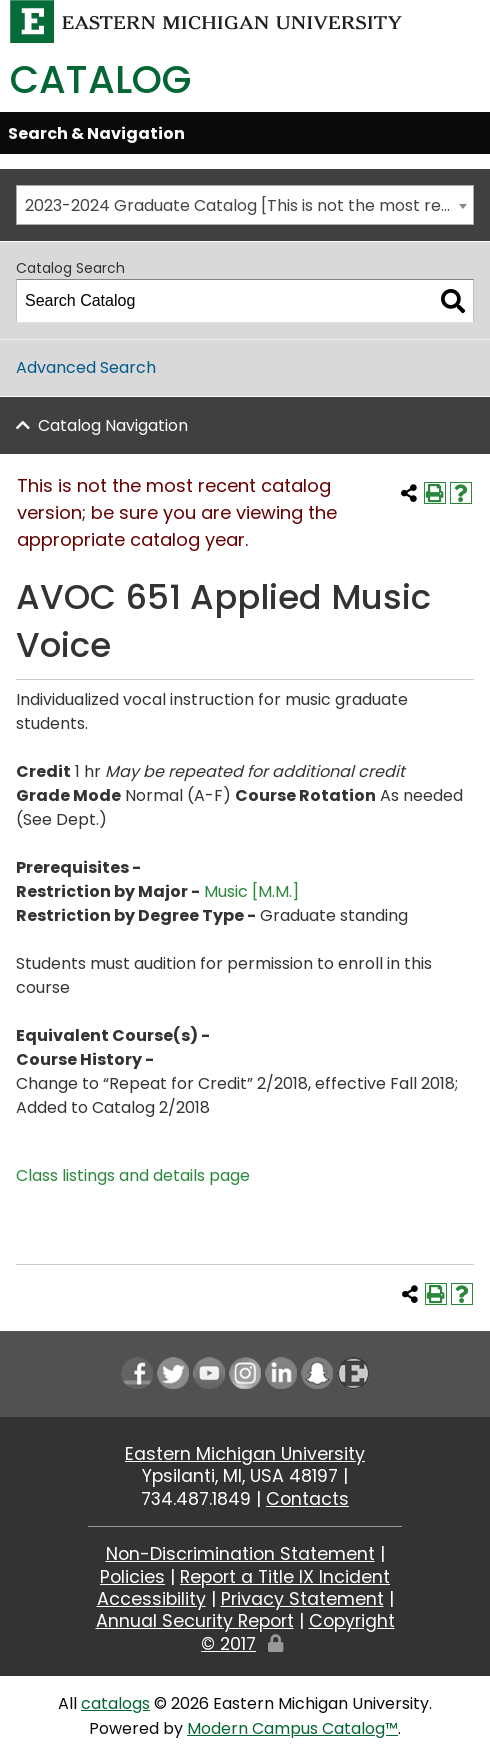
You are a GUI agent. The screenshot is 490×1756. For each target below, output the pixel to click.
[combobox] (245, 205)
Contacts (307, 1499)
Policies (132, 1577)
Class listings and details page (133, 1175)
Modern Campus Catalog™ (292, 1728)
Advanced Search (86, 367)
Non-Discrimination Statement (240, 1554)
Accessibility (151, 1599)
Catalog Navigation (113, 425)
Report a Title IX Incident (285, 1577)
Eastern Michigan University (245, 1454)
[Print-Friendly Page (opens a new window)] (435, 493)
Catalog (100, 79)
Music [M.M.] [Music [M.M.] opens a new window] (251, 891)
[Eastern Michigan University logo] (206, 20)
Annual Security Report (195, 1621)
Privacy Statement (302, 1599)
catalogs (115, 1703)
